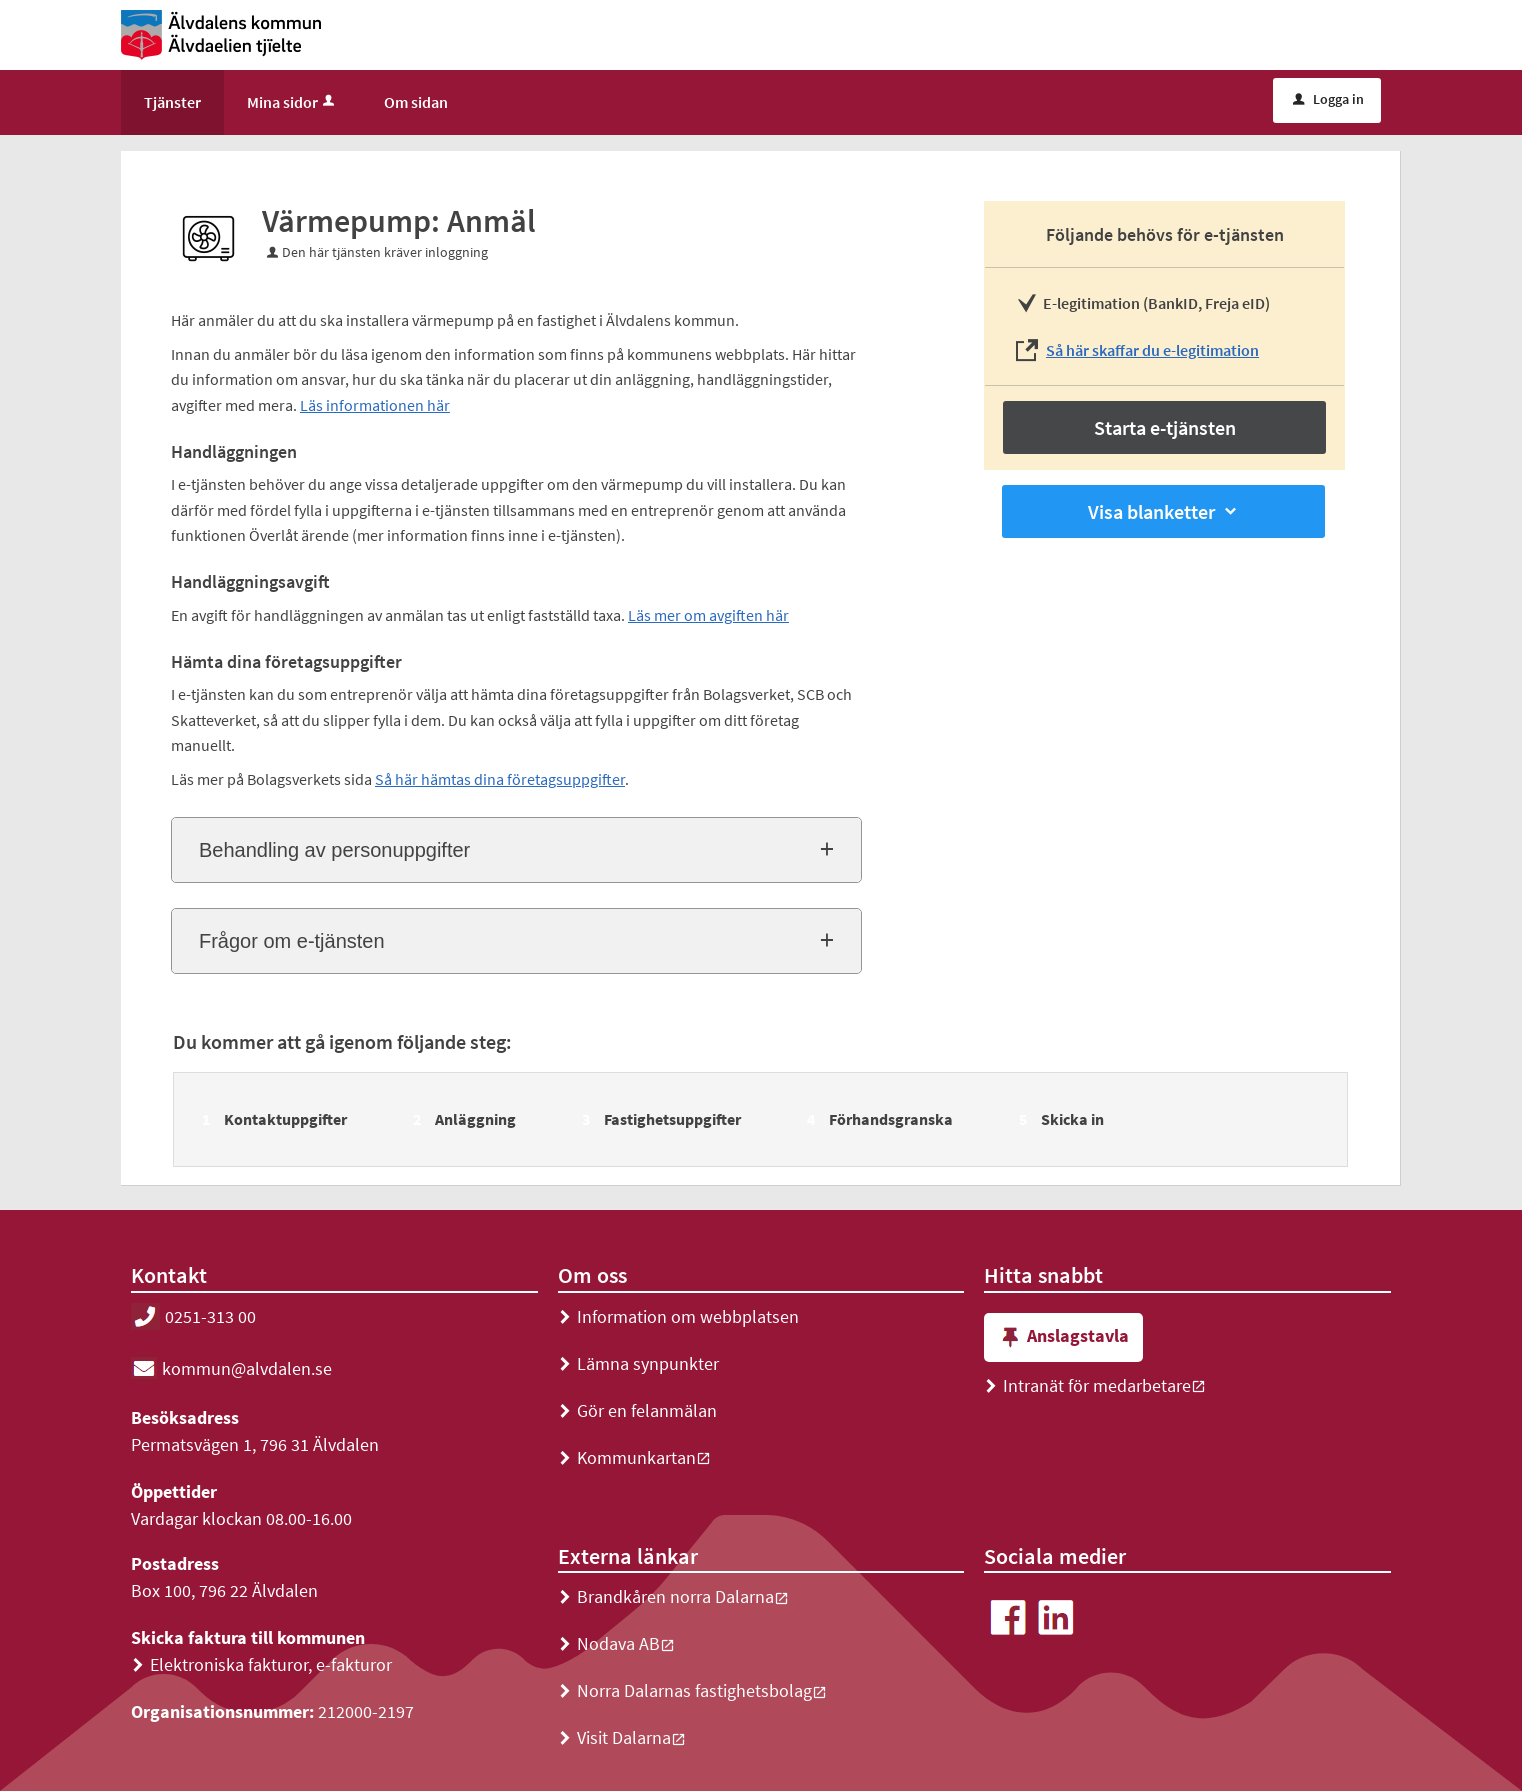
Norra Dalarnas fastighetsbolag (692, 1690)
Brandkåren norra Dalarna (673, 1596)
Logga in (1328, 99)
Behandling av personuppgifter (334, 850)
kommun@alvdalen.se (231, 1368)
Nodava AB (616, 1643)
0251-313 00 (193, 1316)
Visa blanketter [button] (1164, 511)
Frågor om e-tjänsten (292, 941)
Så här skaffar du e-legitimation (1152, 350)
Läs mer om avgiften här (708, 615)
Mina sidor (292, 102)
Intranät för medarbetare (1095, 1385)
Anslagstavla (1063, 1337)
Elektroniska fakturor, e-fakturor (261, 1664)
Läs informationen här (375, 405)
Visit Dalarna (622, 1737)
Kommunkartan (634, 1457)
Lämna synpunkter (638, 1363)
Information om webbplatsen (678, 1316)
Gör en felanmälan (637, 1410)
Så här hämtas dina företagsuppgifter (500, 779)
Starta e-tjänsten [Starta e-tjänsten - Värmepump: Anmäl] (1165, 427)
